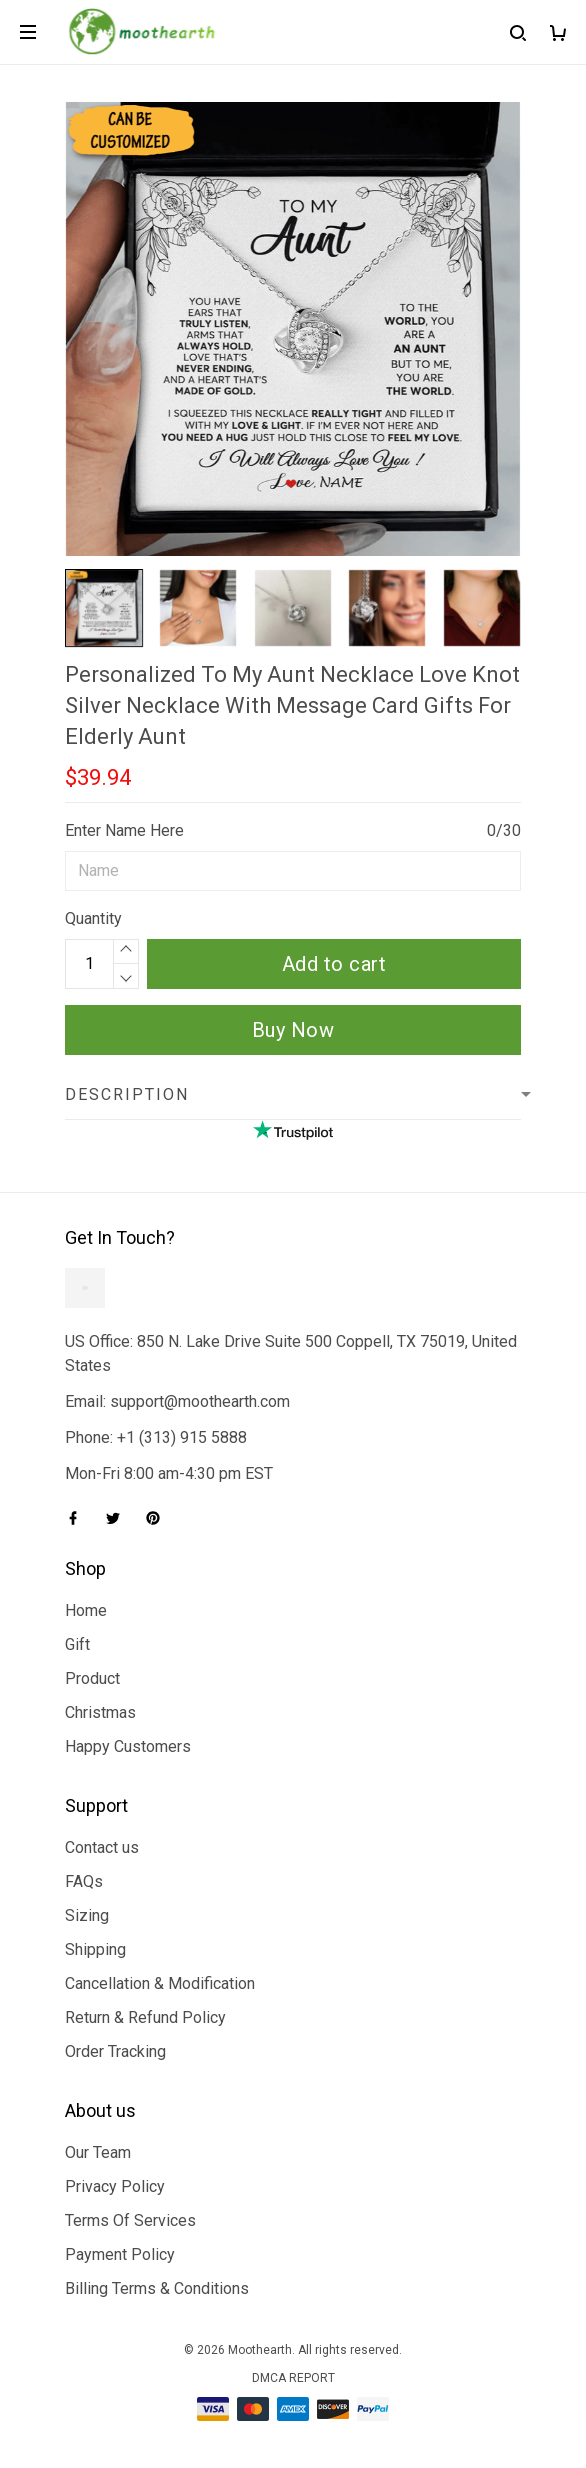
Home (86, 1610)
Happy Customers (128, 1746)
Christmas (100, 1712)
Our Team (98, 2152)
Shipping (95, 1949)
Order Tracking (115, 2051)
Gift (77, 1644)
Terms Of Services (130, 2220)
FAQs (84, 1881)
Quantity (93, 918)
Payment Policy (120, 2254)
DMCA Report (293, 2378)
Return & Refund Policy (145, 2017)
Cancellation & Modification (160, 1983)
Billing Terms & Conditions (157, 2288)
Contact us (102, 1847)
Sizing (87, 1915)
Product (92, 1678)
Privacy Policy (115, 2186)
